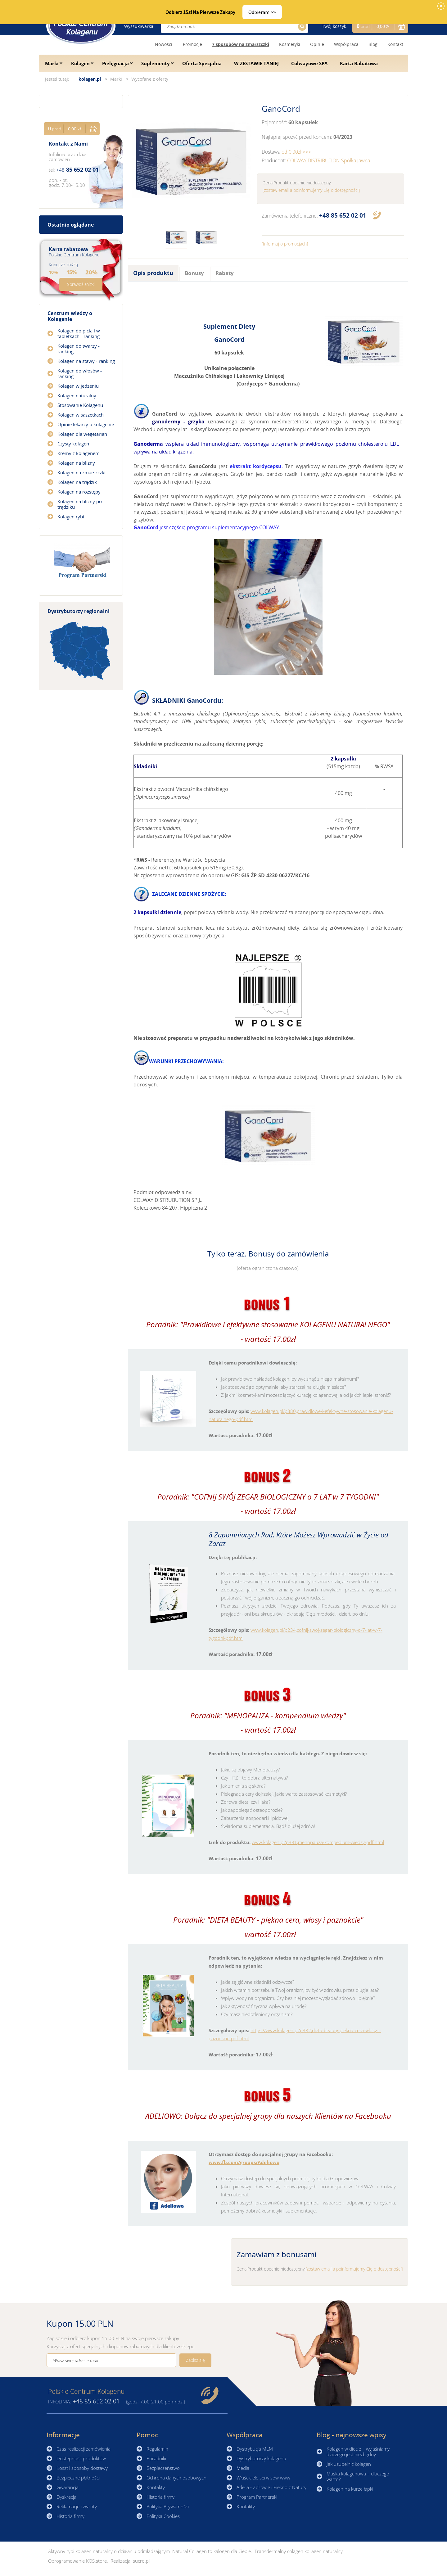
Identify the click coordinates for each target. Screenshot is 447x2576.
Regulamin (157, 2449)
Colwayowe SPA (309, 63)
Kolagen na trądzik (77, 482)
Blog (372, 44)
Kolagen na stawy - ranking (86, 361)
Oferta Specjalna (202, 63)
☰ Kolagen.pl (81, 26)
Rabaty (224, 273)
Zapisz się (195, 2360)
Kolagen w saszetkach (80, 414)
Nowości (163, 44)
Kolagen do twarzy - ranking (78, 348)
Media (243, 2468)
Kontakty (156, 2487)
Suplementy (155, 63)
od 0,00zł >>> (296, 151)
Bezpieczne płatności (78, 2477)
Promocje (192, 44)
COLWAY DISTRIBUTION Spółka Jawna (328, 160)
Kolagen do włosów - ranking (79, 373)
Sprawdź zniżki (81, 284)
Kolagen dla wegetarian (82, 434)
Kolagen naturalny (76, 395)
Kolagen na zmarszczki (81, 472)
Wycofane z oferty (149, 79)
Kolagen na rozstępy (79, 491)
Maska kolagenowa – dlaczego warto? (358, 2476)
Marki (52, 63)
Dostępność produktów (81, 2458)
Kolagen (80, 63)
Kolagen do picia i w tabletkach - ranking (78, 333)
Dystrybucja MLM (255, 2449)
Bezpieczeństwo (163, 2468)
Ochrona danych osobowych (176, 2477)
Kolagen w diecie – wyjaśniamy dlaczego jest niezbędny (358, 2451)
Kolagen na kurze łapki (350, 2489)
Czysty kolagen (73, 443)
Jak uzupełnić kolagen (349, 2464)
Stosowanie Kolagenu (80, 405)
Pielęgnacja (115, 63)
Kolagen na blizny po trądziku (79, 504)
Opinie (317, 44)
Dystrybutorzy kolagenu (261, 2458)
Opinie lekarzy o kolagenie (85, 424)
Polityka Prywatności (168, 2506)
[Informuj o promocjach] (285, 244)
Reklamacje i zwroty (76, 2506)
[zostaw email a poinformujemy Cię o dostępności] (311, 190)
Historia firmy (70, 2516)
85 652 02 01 (342, 215)
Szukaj (301, 26)
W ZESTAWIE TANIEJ (256, 63)
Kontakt (395, 44)
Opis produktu (153, 273)
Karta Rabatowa (359, 63)
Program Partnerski (257, 2497)
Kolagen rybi (70, 516)
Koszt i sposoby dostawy (82, 2468)
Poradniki (156, 2458)
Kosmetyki (289, 44)
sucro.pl (141, 2561)
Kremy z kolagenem (78, 453)
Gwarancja (67, 2487)
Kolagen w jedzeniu (78, 386)
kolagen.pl (90, 79)
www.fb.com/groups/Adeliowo (244, 2162)
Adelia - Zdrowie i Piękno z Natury (271, 2487)
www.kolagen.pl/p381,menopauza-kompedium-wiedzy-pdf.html (318, 1842)
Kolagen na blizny (76, 463)
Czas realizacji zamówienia (83, 2449)
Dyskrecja (66, 2497)
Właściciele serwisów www (263, 2477)
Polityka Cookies (163, 2516)
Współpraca (346, 44)
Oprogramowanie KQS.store (77, 2561)
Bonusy (194, 273)
